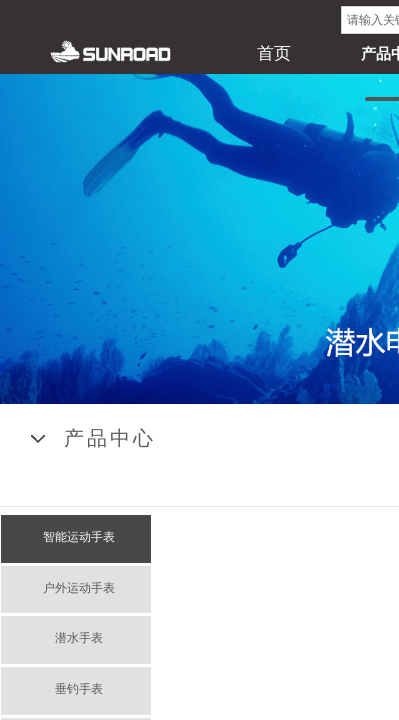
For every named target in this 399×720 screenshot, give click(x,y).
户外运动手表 (79, 588)
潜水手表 (79, 638)
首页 (274, 53)
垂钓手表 (79, 689)
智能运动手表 (79, 537)
